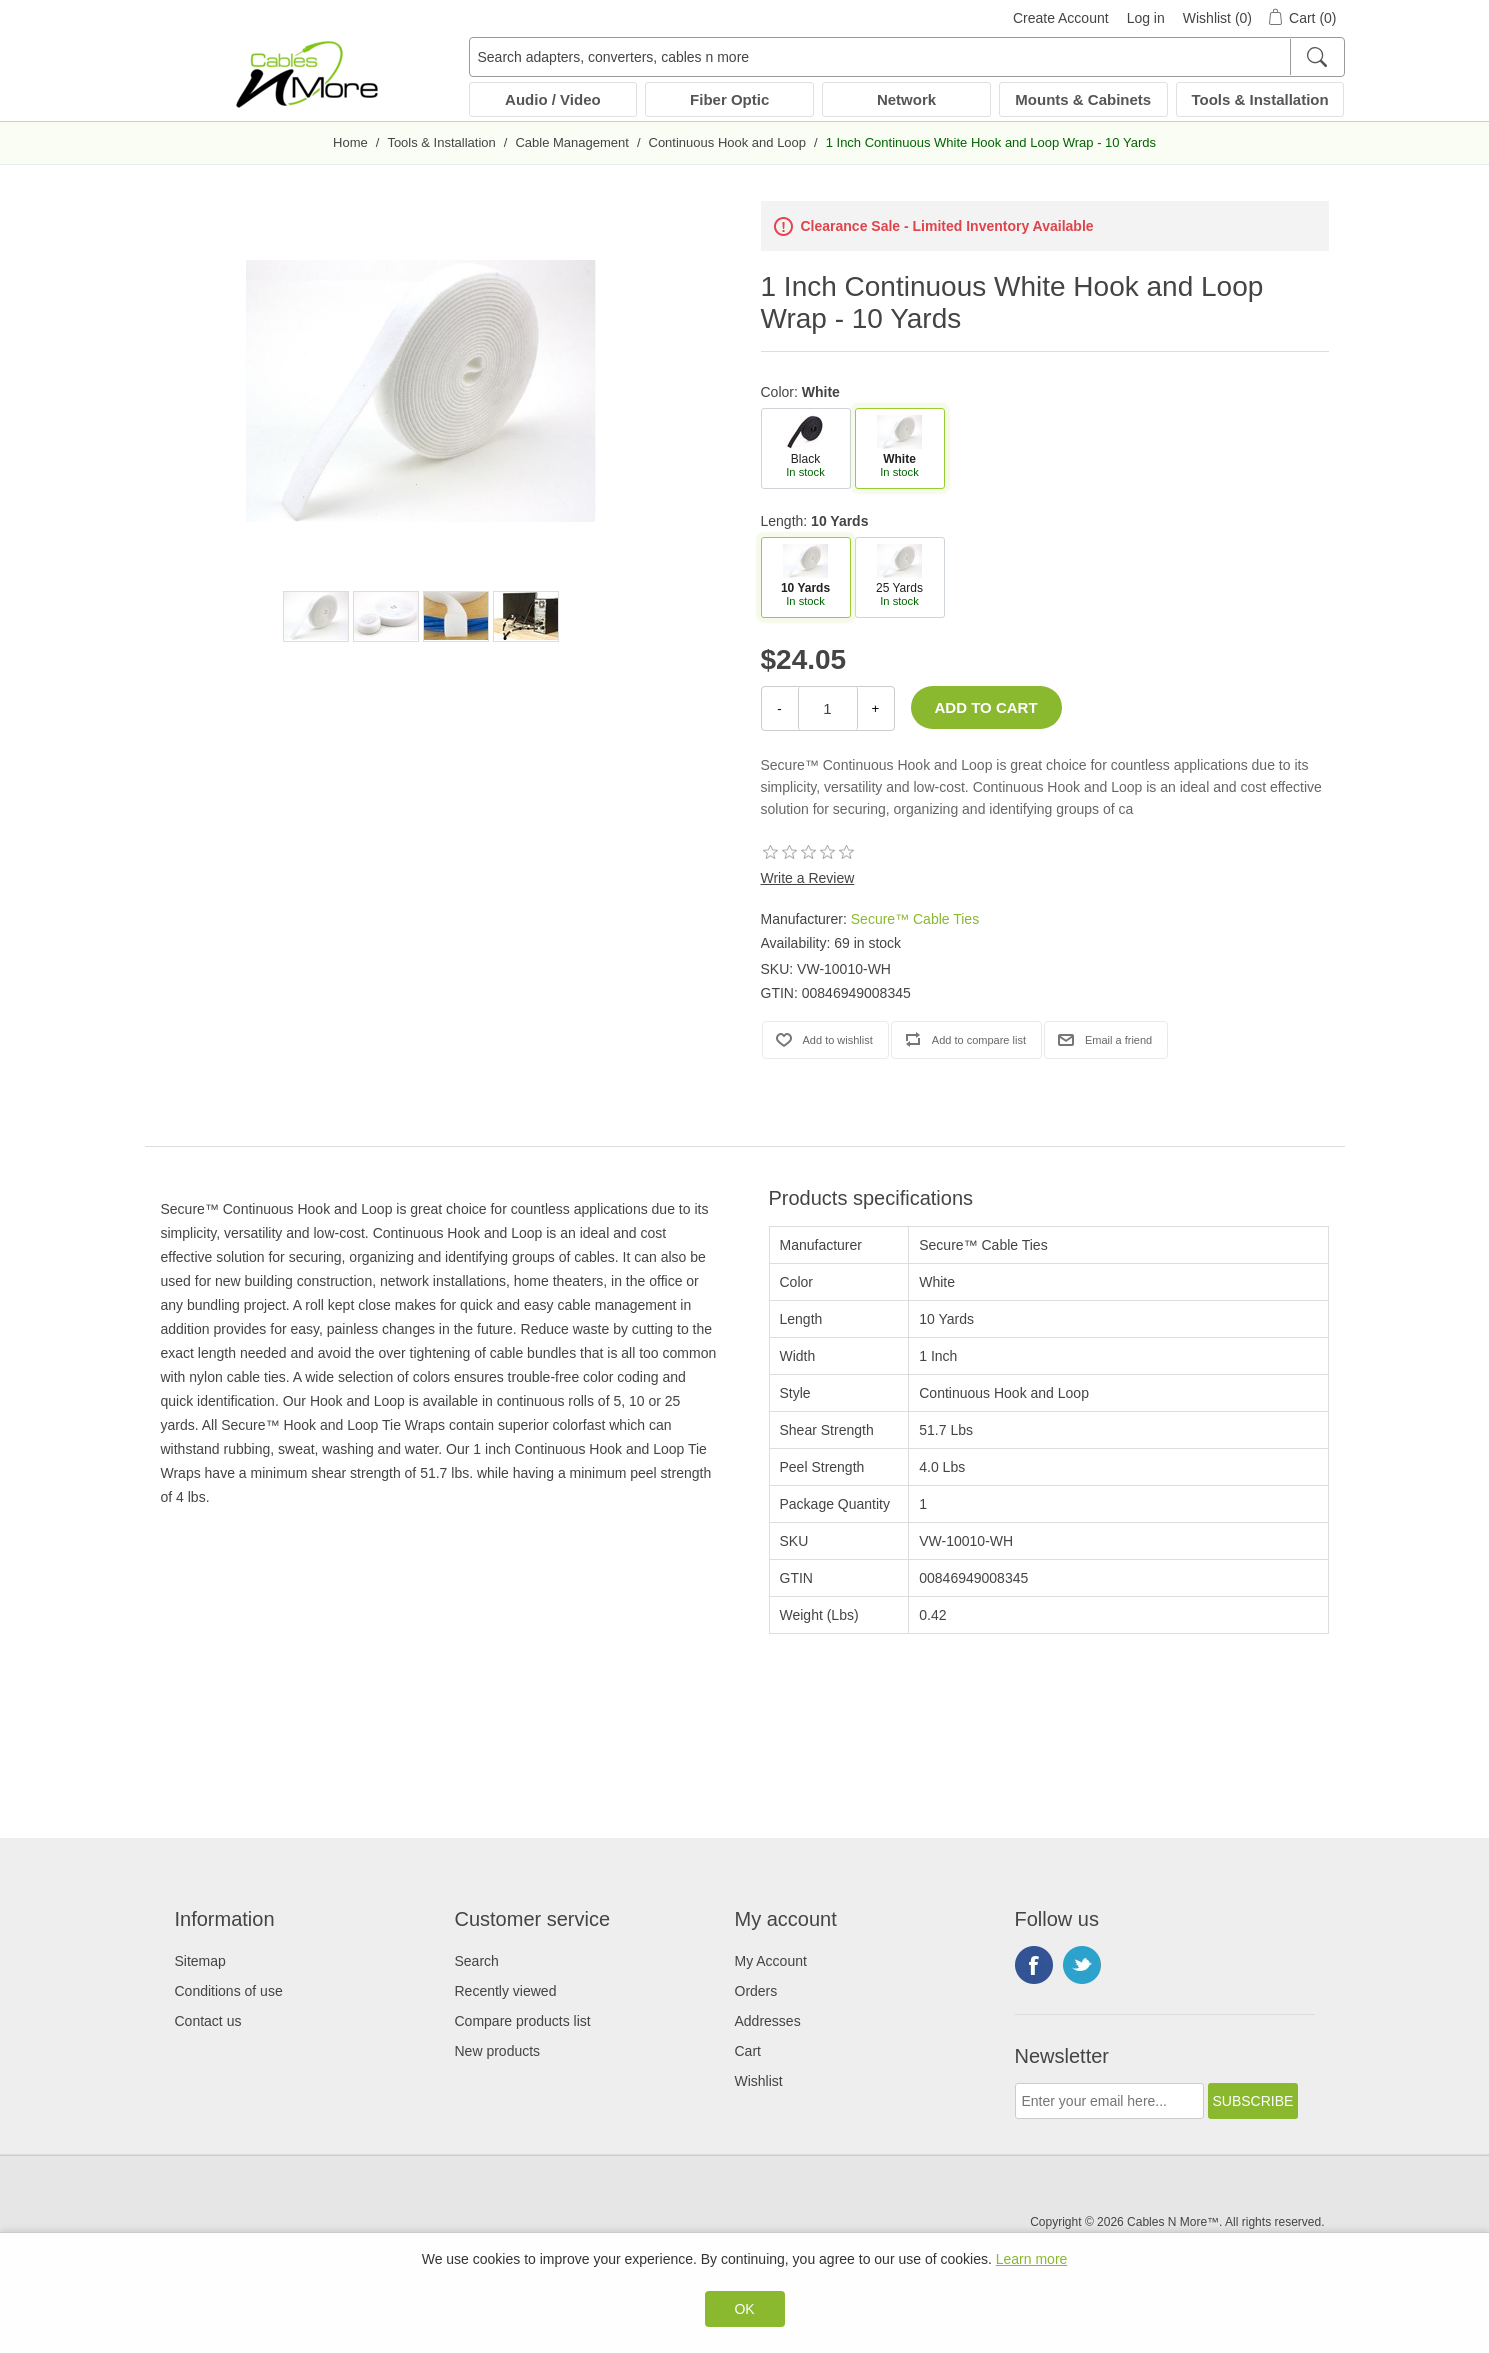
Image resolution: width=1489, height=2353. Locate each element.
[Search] (1316, 57)
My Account (771, 1961)
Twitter (1082, 1965)
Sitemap (200, 1961)
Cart (748, 2051)
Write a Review (808, 878)
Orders (756, 1991)
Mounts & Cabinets (1083, 99)
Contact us (208, 2021)
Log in (1146, 18)
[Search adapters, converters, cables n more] (907, 57)
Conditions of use (229, 1991)
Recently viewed (506, 1991)
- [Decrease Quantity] (779, 708)
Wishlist (759, 2081)
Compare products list (523, 2021)
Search (477, 1961)
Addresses (768, 2021)
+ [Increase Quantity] (876, 708)
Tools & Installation (1259, 99)
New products (498, 2051)
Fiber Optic (729, 99)
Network (906, 99)
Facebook (1034, 1965)
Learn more (1032, 2259)
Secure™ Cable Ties (915, 919)
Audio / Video (553, 99)
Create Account (1061, 18)
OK (744, 2309)
